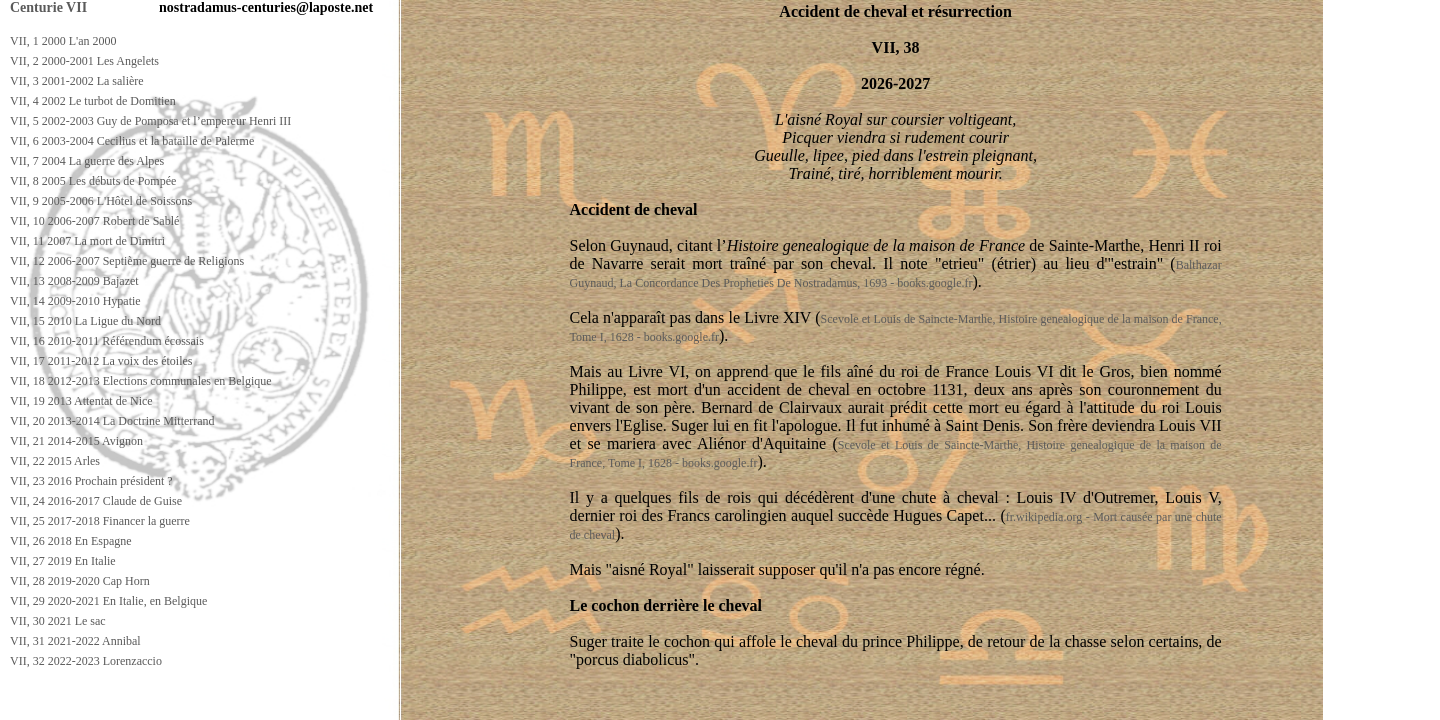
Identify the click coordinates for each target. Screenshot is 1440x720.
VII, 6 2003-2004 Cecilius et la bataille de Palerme (132, 141)
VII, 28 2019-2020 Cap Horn (80, 581)
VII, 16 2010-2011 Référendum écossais (107, 341)
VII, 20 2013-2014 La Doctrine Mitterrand (112, 421)
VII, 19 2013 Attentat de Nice (81, 401)
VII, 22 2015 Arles (55, 461)
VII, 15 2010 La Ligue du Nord (85, 321)
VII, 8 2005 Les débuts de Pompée (93, 181)
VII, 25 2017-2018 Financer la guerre (100, 521)
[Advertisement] (367, 701)
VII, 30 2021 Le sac (58, 621)
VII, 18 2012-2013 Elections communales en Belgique (141, 381)
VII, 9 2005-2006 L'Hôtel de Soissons (101, 201)
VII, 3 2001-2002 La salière (77, 81)
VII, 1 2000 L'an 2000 (63, 41)
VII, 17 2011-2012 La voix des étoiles (101, 361)
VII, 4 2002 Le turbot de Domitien (93, 101)
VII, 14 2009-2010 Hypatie (75, 301)
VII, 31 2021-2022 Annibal (75, 641)
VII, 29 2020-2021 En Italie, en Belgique (108, 601)
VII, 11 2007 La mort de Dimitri (87, 241)
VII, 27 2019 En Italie (63, 561)
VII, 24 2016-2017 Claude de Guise (96, 501)
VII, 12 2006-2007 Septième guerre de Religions (127, 261)
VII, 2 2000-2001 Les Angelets (84, 61)
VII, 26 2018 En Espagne (71, 541)
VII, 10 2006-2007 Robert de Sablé (94, 221)
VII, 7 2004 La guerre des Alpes (87, 161)
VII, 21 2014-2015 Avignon (76, 441)
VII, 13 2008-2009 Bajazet (74, 281)
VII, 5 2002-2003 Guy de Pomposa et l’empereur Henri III (150, 121)
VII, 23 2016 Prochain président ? (91, 481)
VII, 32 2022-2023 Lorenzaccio (86, 661)
